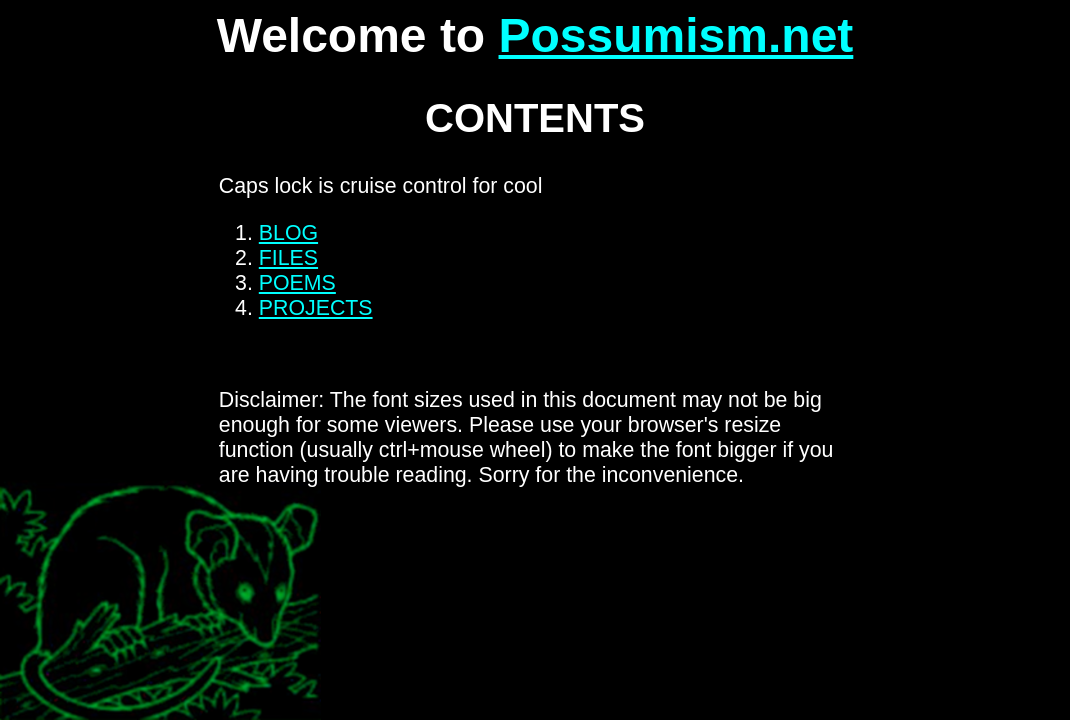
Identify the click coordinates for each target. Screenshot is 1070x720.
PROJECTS (316, 308)
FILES (288, 258)
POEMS (297, 283)
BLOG (288, 233)
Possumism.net (676, 35)
